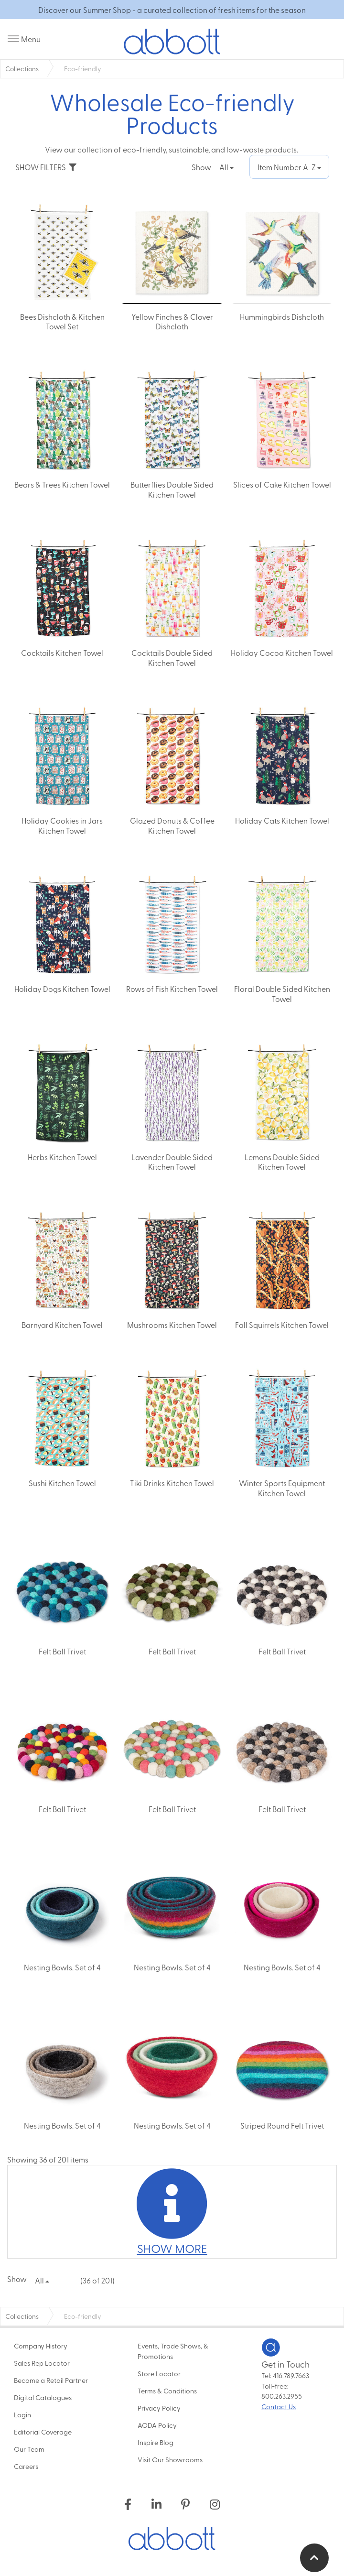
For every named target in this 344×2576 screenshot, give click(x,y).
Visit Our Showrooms (170, 2459)
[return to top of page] (314, 2557)
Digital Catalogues (43, 2397)
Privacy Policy (159, 2408)
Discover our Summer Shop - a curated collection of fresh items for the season (172, 9)
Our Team (29, 2449)
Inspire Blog (155, 2442)
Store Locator (159, 2373)
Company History (40, 2345)
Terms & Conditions (167, 2390)
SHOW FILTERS (45, 167)
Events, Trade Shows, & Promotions (173, 2351)
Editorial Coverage (43, 2431)
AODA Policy (157, 2425)
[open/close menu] (24, 38)
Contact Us (278, 2406)
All (226, 167)
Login (22, 2414)
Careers (26, 2466)
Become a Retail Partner (51, 2380)
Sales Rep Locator (42, 2363)
